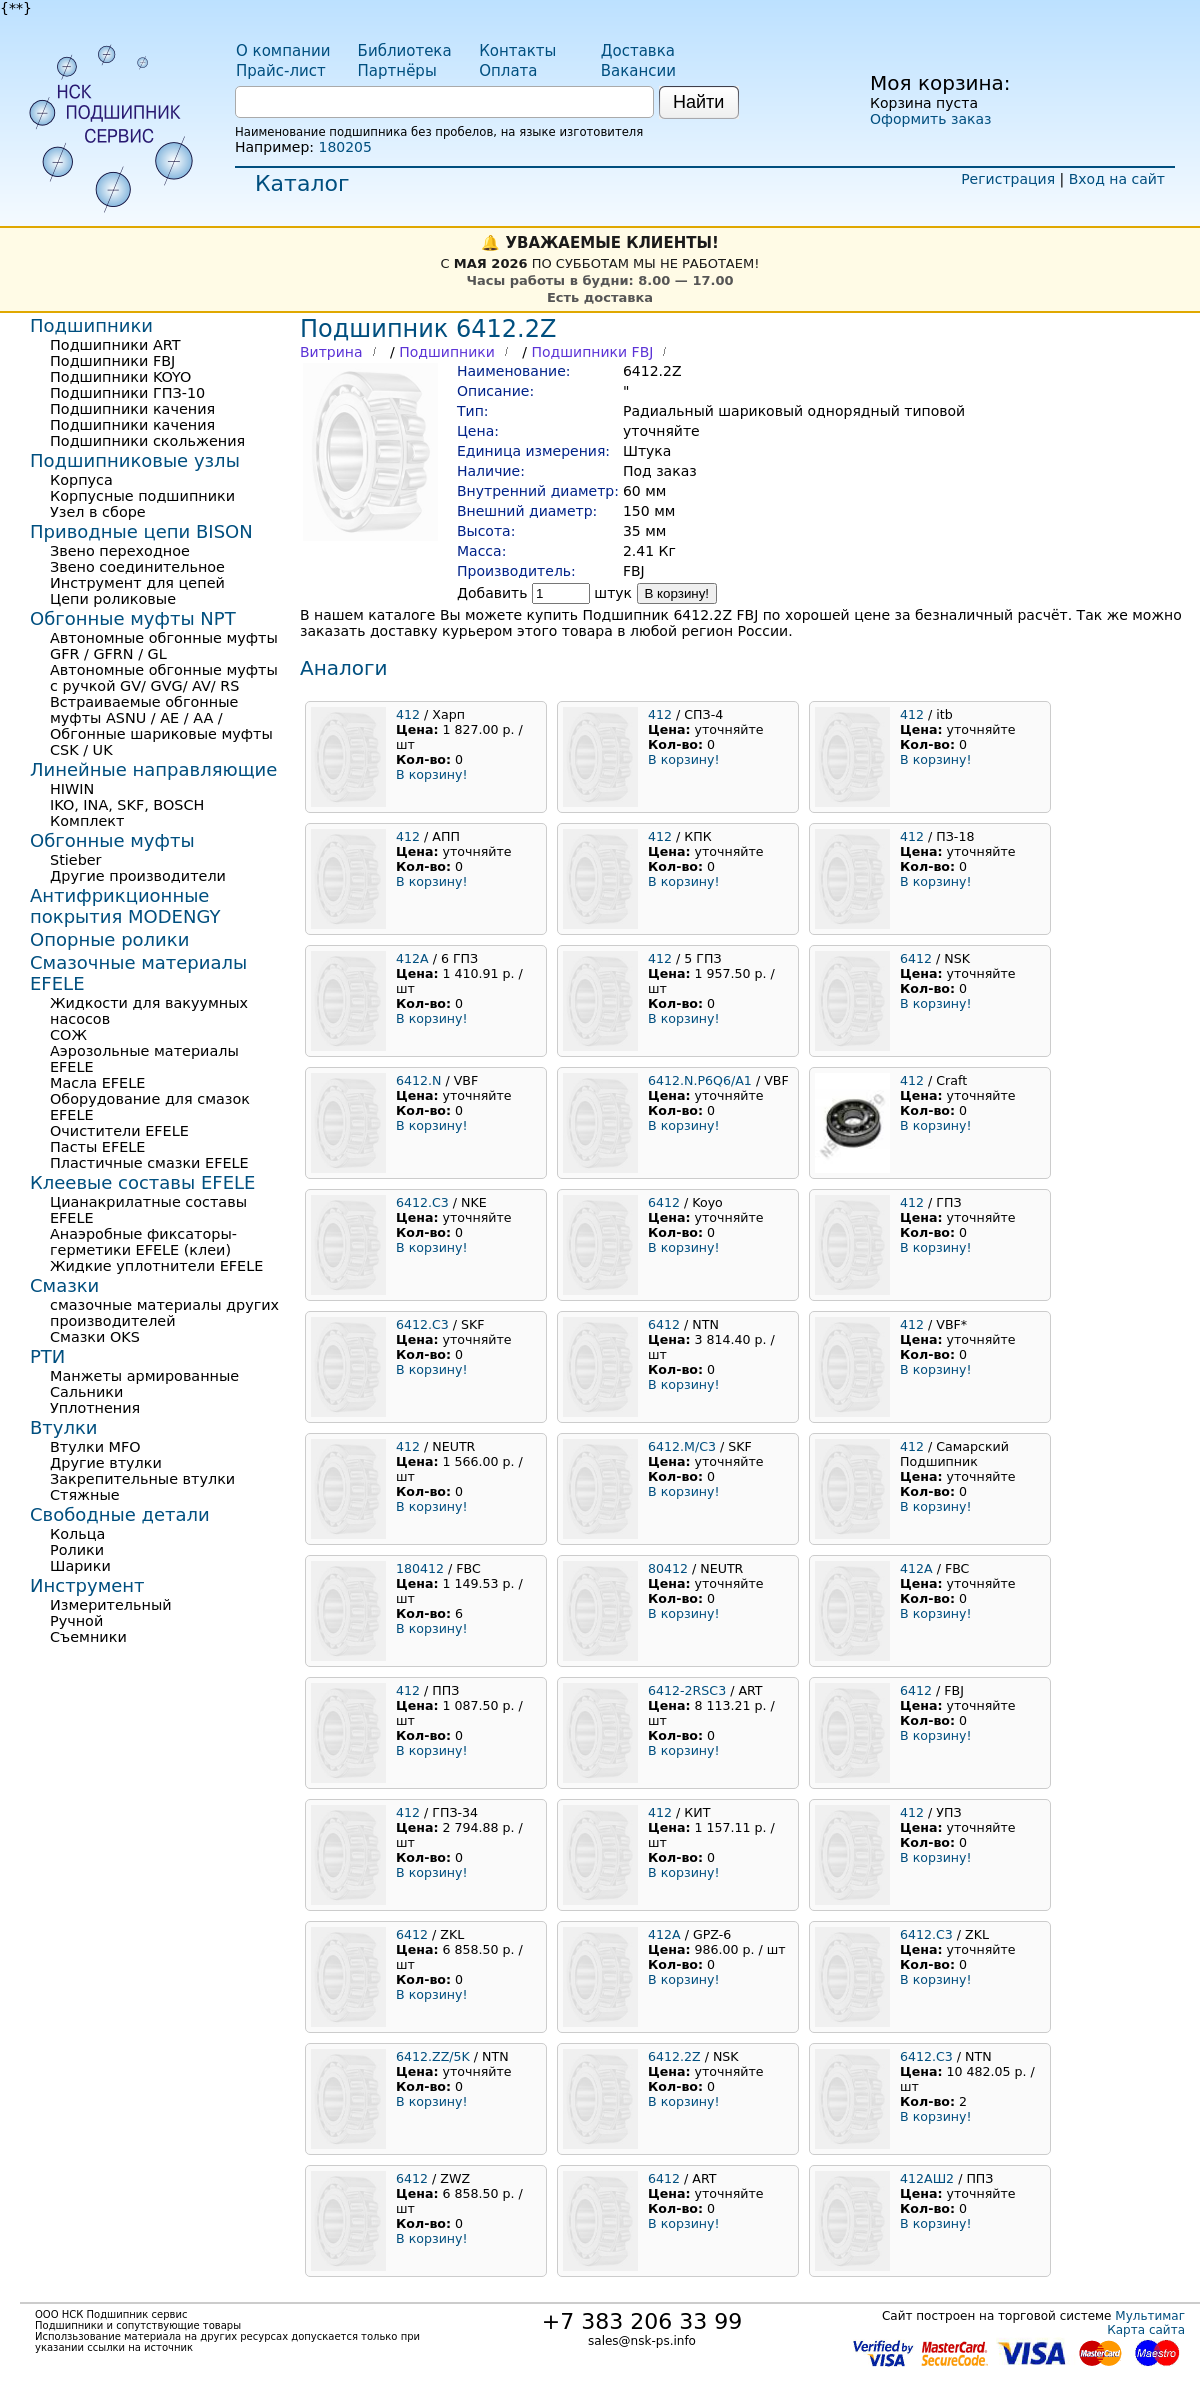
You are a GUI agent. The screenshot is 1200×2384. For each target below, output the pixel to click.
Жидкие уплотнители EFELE (156, 1266)
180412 (420, 1568)
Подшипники (447, 352)
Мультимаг (1150, 2316)
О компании (283, 51)
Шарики (80, 1566)
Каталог (302, 183)
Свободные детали (120, 1514)
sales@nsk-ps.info (642, 2341)
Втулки (64, 1427)
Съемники (88, 1637)
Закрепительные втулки (142, 1479)
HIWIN (72, 789)
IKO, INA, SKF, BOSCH (127, 805)
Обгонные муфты (112, 840)
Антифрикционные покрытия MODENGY (125, 906)
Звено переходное (120, 551)
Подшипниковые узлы (135, 460)
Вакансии (638, 71)
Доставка (638, 51)
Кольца (77, 1534)
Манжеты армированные (144, 1376)
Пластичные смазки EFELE (149, 1163)
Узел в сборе (98, 512)
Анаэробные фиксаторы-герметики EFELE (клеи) (143, 1242)
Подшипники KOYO (120, 377)
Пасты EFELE (97, 1147)
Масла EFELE (97, 1083)
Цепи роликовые (113, 599)
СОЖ (68, 1035)
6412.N (418, 1080)
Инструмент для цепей (137, 583)
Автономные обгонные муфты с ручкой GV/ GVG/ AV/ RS (164, 678)
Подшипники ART (115, 345)
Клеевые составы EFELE (142, 1182)
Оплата (508, 71)
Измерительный (111, 1605)
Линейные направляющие (153, 769)
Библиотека (405, 51)
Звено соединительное (137, 567)
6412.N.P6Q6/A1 (700, 1080)
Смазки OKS (95, 1337)
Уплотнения (95, 1408)
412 (408, 714)
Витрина (331, 352)
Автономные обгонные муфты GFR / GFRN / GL (164, 646)
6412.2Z (674, 2056)
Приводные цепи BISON (141, 531)
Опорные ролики (109, 939)
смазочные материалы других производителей (164, 1313)
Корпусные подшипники (142, 496)
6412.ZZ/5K (433, 2056)
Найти (698, 102)
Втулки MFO (95, 1447)
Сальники (86, 1392)
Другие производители (138, 876)
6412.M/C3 (682, 1446)
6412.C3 (422, 1202)
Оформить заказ (930, 119)
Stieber (76, 860)
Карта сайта (1146, 2330)
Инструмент (87, 1585)
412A (412, 958)
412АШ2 (927, 2178)
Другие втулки (106, 1463)
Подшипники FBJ (592, 352)
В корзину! (677, 593)
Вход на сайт (1117, 179)
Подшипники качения (132, 409)
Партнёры (397, 71)
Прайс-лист (281, 71)
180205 (344, 147)
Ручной (76, 1621)
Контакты (517, 51)
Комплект (87, 821)
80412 (668, 1568)
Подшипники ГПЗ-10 (127, 393)
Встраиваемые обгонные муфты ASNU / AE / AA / (144, 710)
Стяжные (85, 1495)
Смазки (64, 1285)
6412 (916, 958)
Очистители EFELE (119, 1131)
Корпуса (81, 480)
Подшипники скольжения (147, 441)
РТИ (47, 1356)
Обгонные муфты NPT (133, 618)
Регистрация (1008, 179)
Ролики (77, 1550)
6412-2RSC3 (687, 1690)
